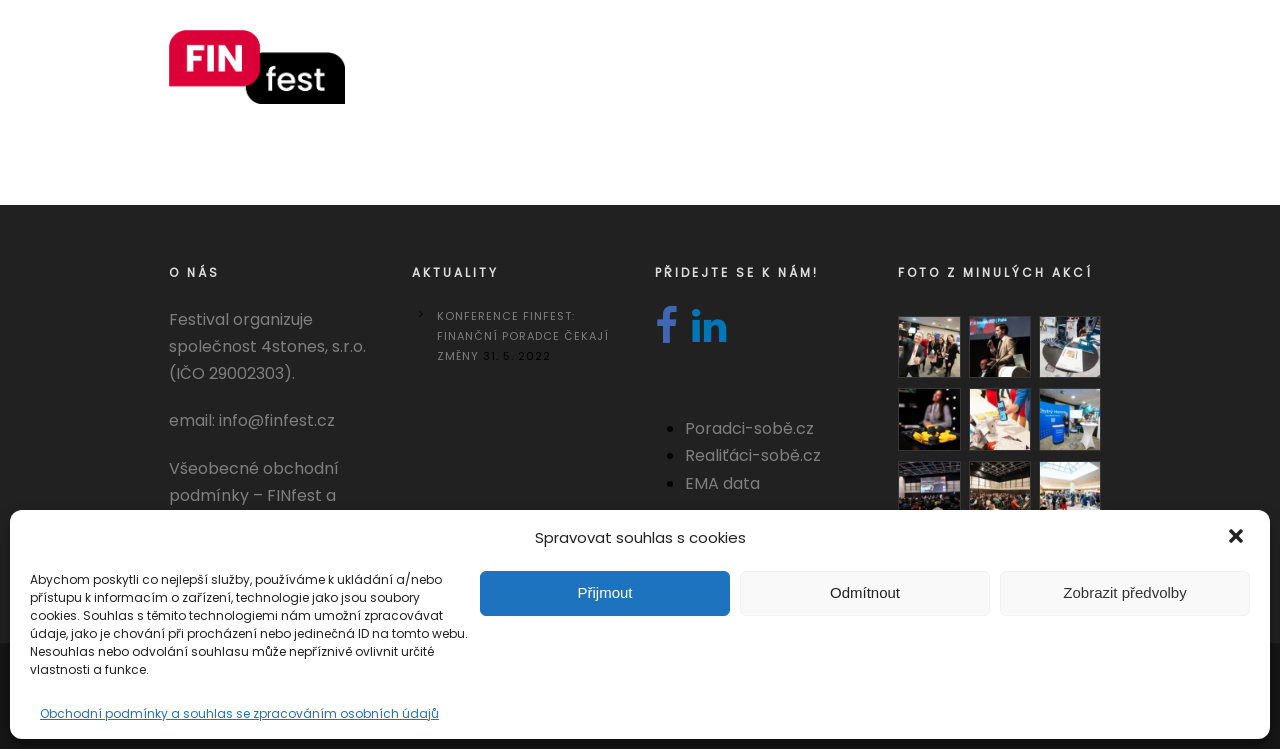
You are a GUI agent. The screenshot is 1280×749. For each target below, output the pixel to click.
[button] (1238, 538)
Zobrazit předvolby (1124, 592)
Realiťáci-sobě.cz (753, 455)
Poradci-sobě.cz (749, 428)
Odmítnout (865, 592)
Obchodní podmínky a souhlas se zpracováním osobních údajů (239, 713)
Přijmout (604, 592)
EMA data (722, 483)
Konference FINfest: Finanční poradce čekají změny (523, 336)
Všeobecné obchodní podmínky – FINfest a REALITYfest (254, 495)
